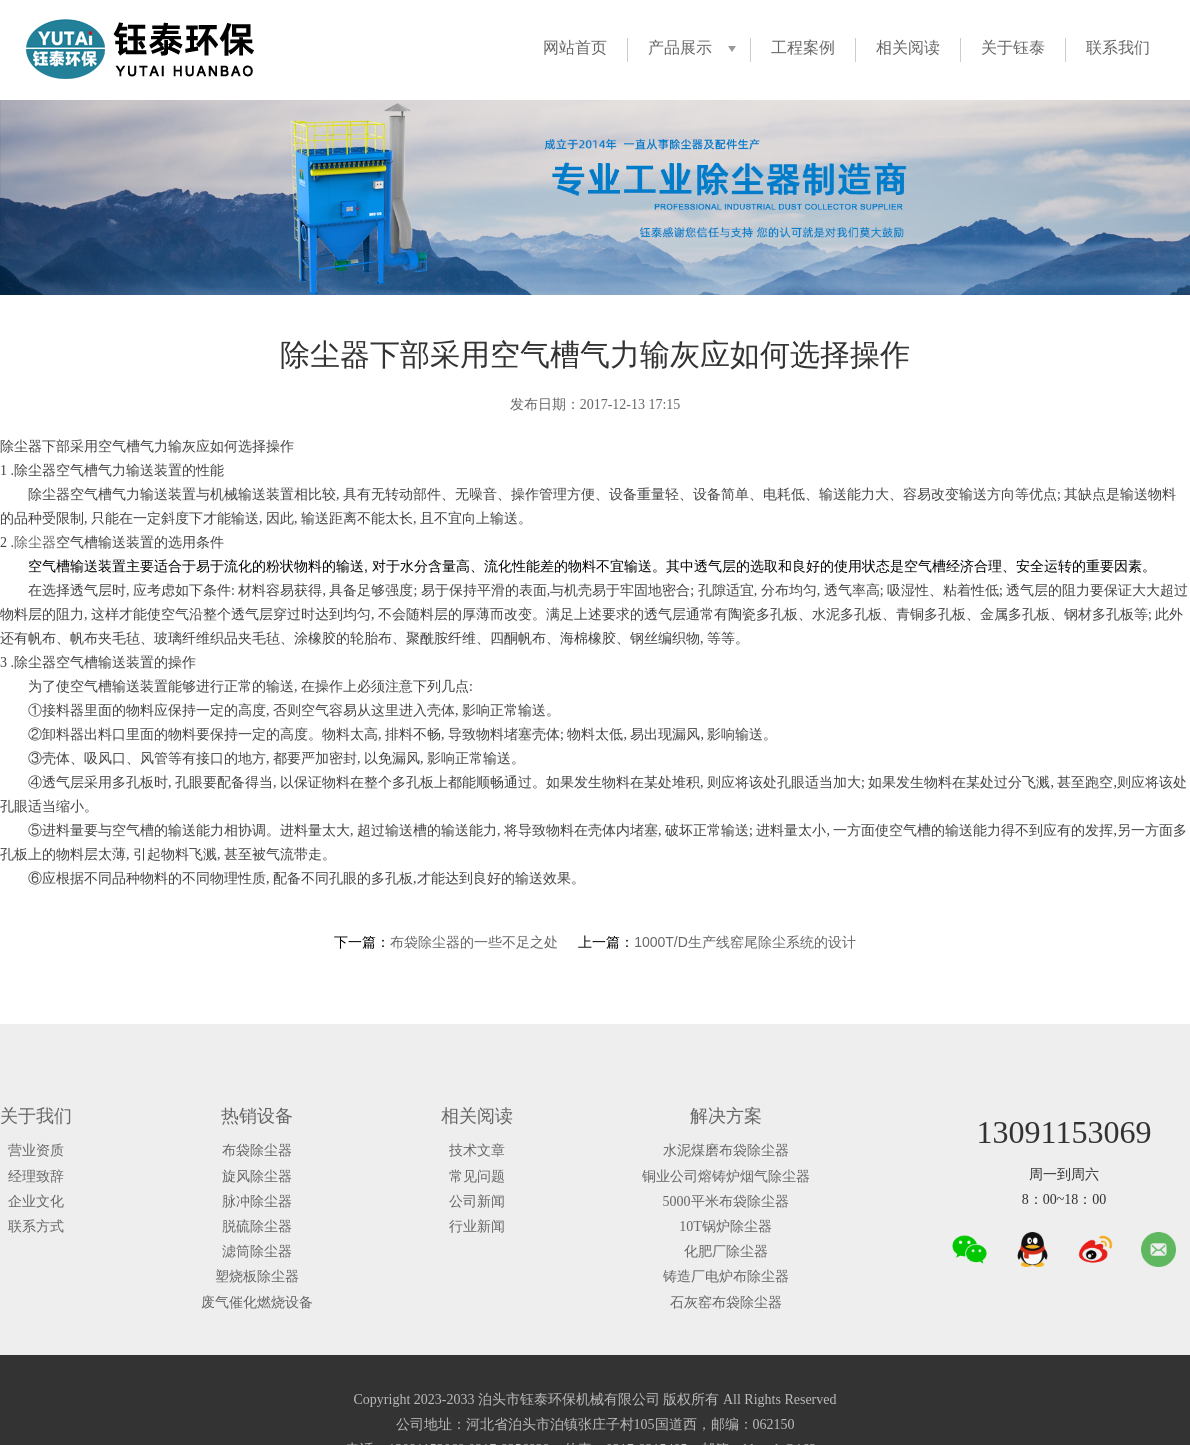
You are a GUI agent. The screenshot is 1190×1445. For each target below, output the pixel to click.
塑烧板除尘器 (257, 1276)
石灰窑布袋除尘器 (726, 1302)
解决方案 (726, 1116)
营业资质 (36, 1150)
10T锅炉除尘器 (725, 1226)
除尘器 (35, 542)
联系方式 (36, 1226)
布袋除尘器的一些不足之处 (474, 942)
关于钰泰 (1013, 47)
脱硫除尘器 (257, 1226)
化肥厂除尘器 (726, 1251)
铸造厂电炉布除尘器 (726, 1276)
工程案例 (803, 47)
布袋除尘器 (257, 1150)
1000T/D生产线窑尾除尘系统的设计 (745, 942)
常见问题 (477, 1176)
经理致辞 (36, 1176)
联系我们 (1118, 47)
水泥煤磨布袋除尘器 (726, 1150)
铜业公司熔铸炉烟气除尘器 (726, 1176)
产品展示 (680, 47)
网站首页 (575, 47)
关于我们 (36, 1116)
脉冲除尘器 (257, 1201)
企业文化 (36, 1201)
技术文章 (477, 1150)
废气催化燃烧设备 (257, 1302)
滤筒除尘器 (257, 1251)
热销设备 (257, 1116)
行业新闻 (477, 1226)
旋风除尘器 (257, 1176)
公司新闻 (477, 1201)
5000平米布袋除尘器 (726, 1201)
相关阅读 (908, 47)
